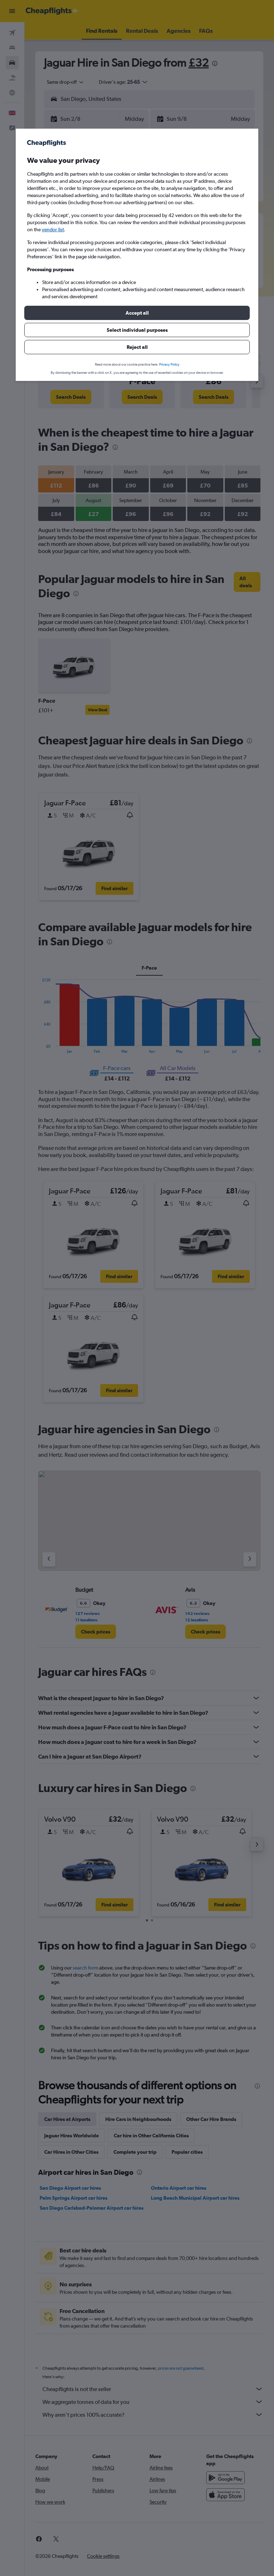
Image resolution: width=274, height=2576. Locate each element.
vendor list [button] (53, 229)
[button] (137, 313)
